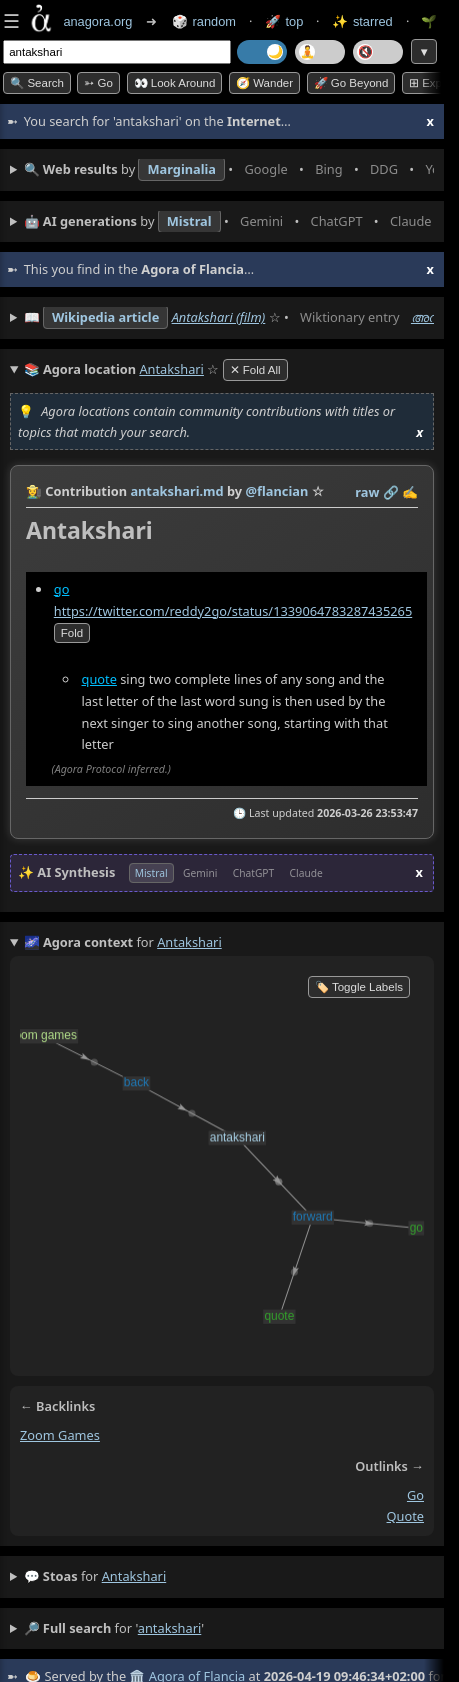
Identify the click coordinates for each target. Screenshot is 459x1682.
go (62, 589)
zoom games (60, 1435)
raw (367, 492)
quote (99, 679)
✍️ (410, 492)
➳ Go (98, 83)
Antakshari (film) (219, 317)
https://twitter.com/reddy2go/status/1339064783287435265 (233, 611)
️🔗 (391, 492)
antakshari (134, 1576)
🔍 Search (37, 83)
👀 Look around (175, 83)
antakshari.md (176, 491)
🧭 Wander (264, 83)
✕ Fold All (255, 370)
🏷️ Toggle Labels (359, 987)
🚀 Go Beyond (351, 83)
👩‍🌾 (34, 491)
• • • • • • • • (229, 170)
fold (72, 633)
